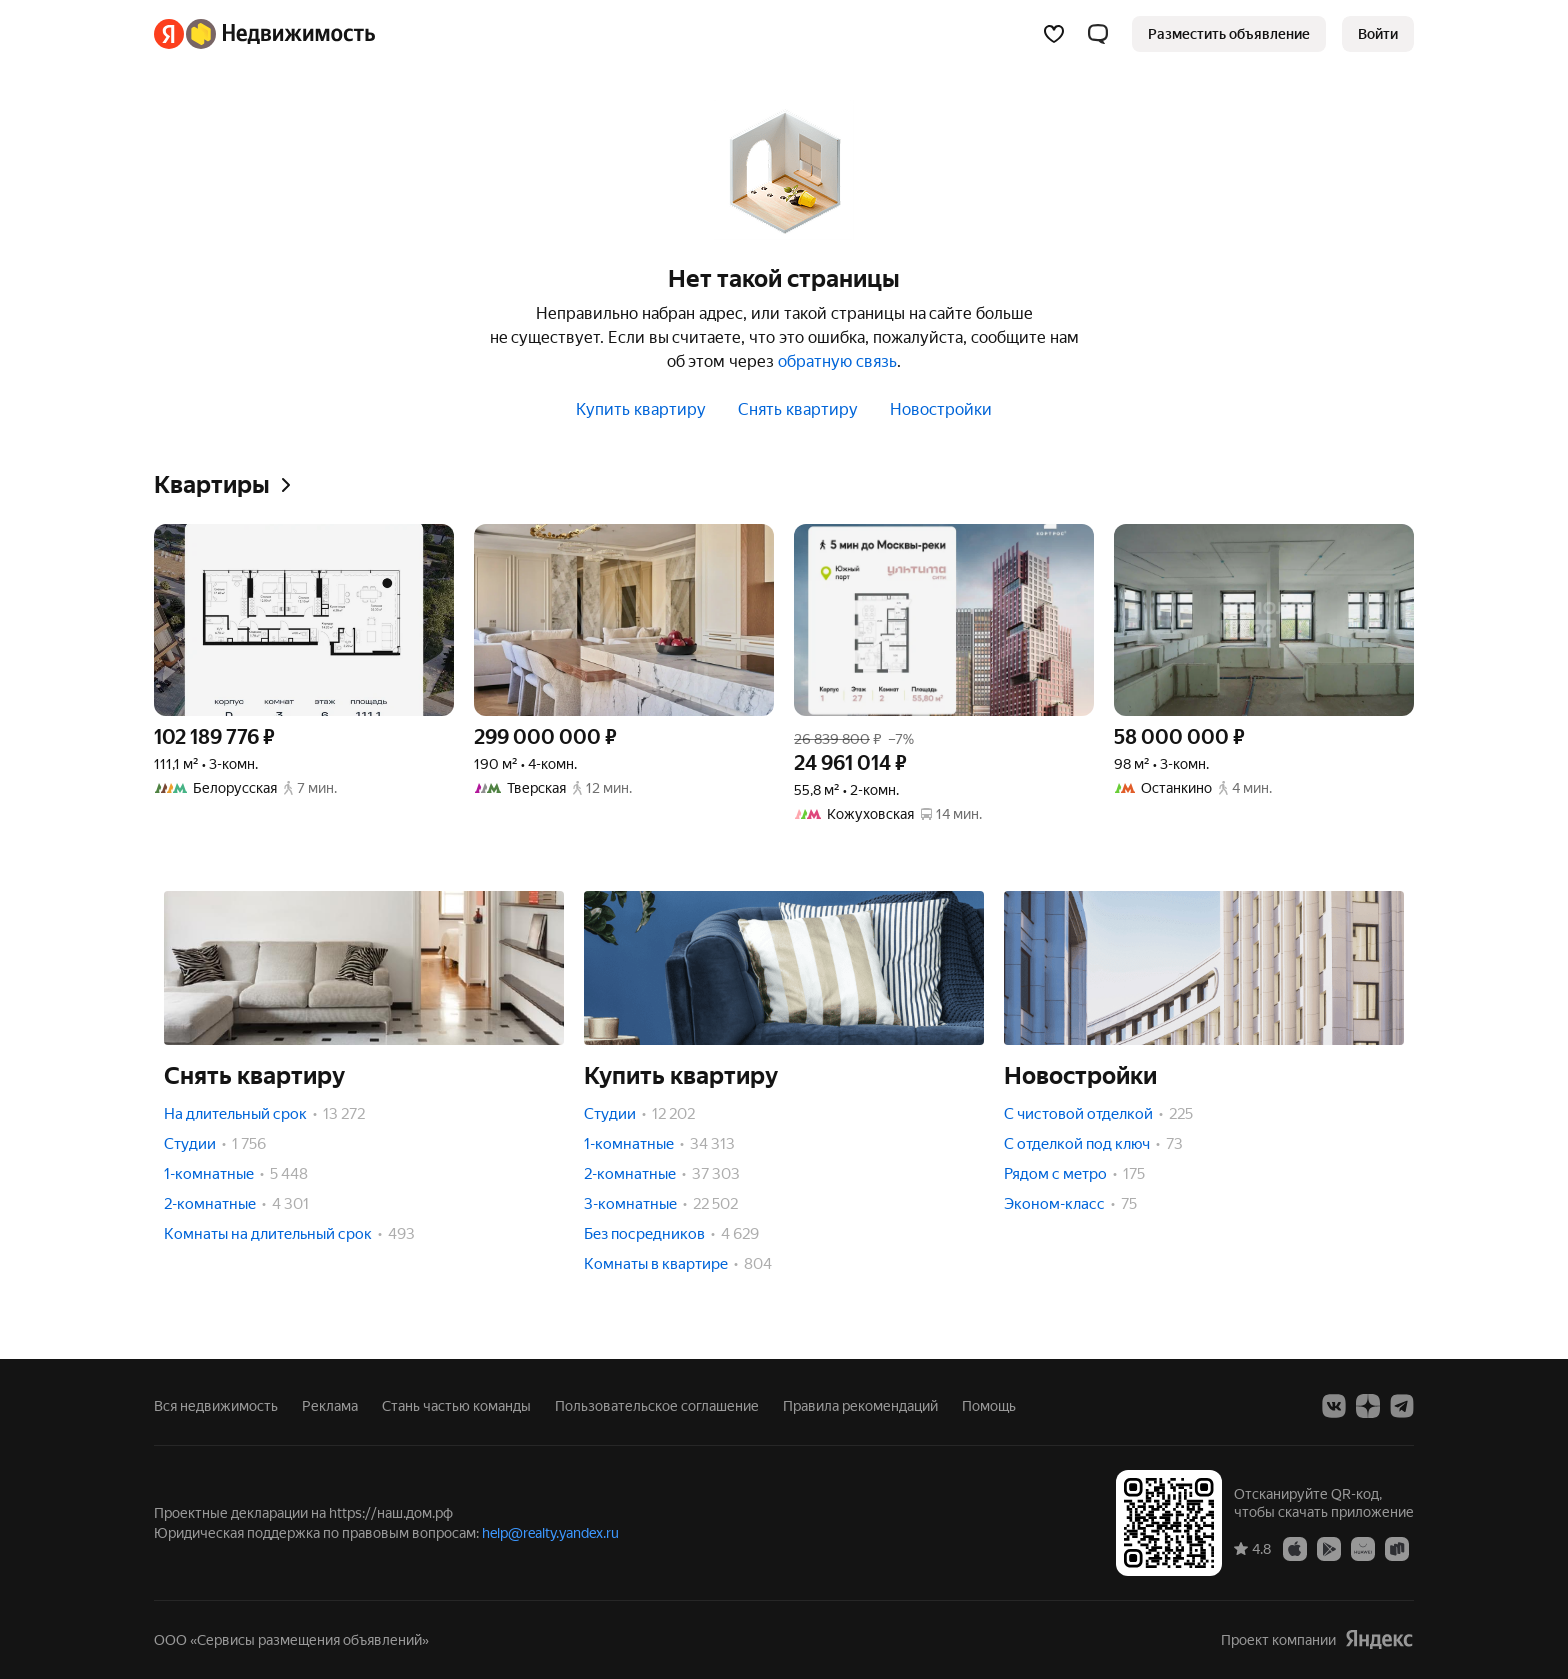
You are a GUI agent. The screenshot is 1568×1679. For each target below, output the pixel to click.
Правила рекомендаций (860, 1406)
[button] (1098, 34)
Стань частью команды (456, 1406)
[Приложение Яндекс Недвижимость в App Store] (1295, 1548)
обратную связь (837, 361)
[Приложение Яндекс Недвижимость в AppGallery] (1363, 1548)
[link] (1378, 34)
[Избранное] (1054, 34)
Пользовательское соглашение (657, 1406)
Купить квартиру (641, 409)
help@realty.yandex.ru (550, 1533)
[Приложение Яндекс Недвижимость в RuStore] (1397, 1548)
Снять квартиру (798, 409)
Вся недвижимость (216, 1406)
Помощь (989, 1406)
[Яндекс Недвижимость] (280, 34)
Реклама (330, 1406)
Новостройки (941, 409)
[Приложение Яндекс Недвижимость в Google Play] (1329, 1548)
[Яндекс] (169, 34)
